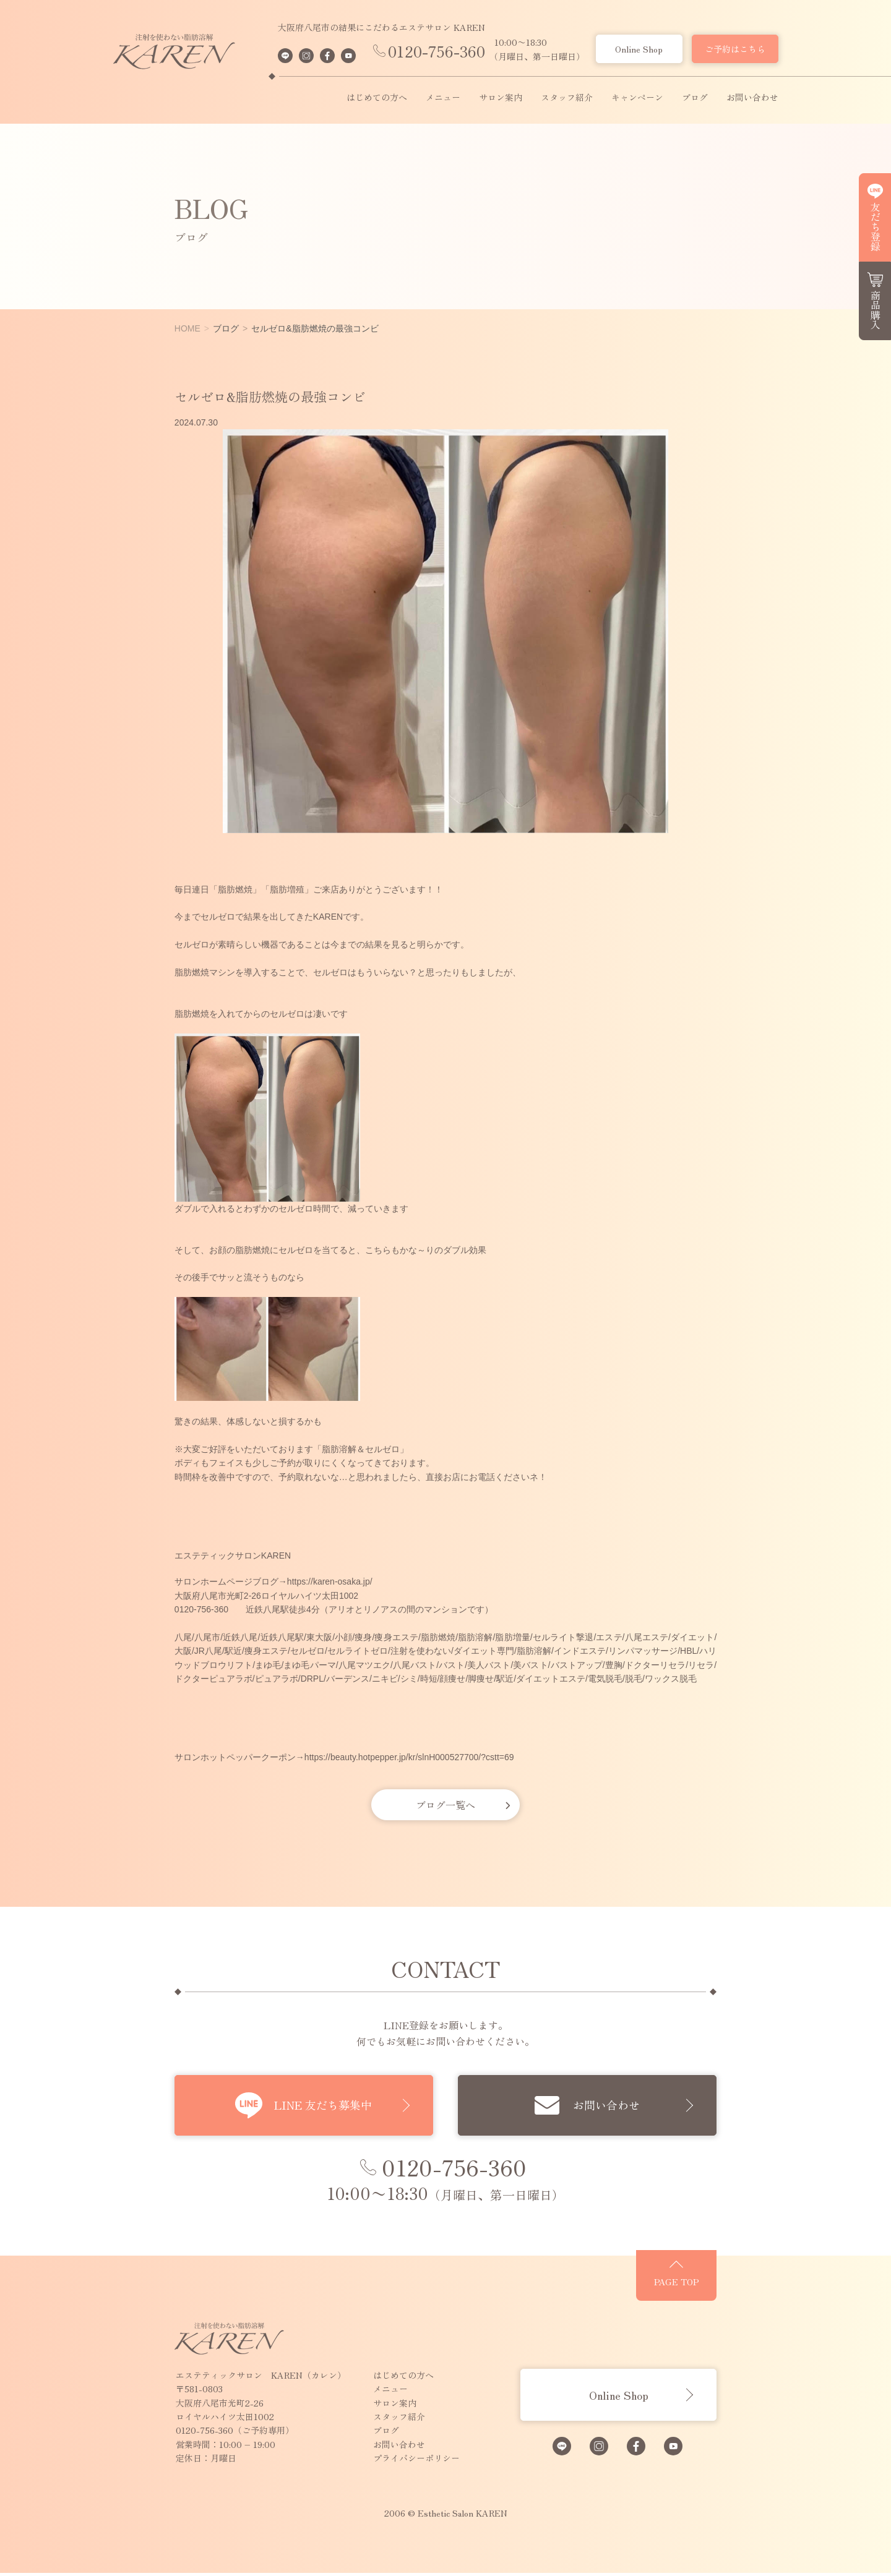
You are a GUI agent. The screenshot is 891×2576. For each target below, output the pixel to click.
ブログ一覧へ (445, 1804)
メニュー (443, 97)
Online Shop (639, 49)
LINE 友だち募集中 (314, 2105)
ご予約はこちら (735, 49)
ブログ (695, 97)
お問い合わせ (752, 97)
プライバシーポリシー (365, 2461)
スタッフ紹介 (567, 97)
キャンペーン (637, 97)
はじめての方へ (376, 97)
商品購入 (875, 310)
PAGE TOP (727, 2290)
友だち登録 (875, 226)
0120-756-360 (436, 51)
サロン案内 (500, 97)
